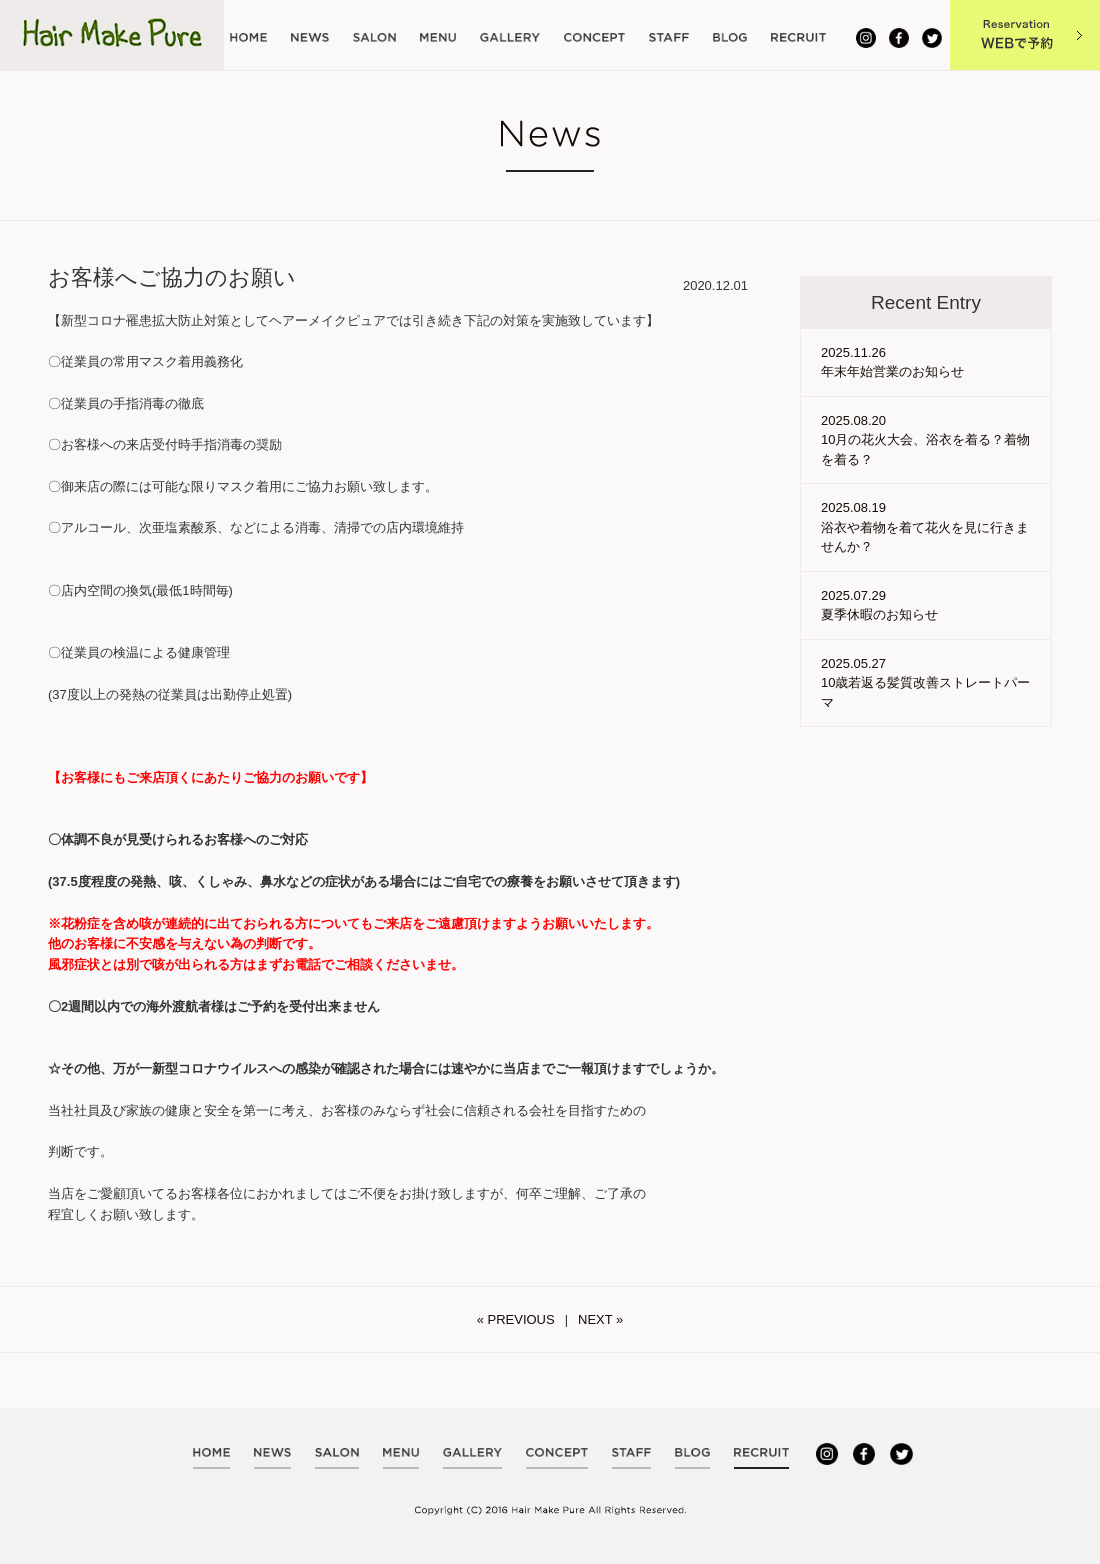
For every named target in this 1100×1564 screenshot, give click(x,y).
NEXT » (600, 1319)
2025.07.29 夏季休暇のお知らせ (879, 605)
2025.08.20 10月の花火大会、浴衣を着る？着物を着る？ (925, 440)
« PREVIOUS (516, 1319)
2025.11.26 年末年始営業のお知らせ (892, 362)
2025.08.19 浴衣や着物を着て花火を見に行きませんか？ (925, 527)
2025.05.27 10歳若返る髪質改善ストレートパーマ (925, 683)
